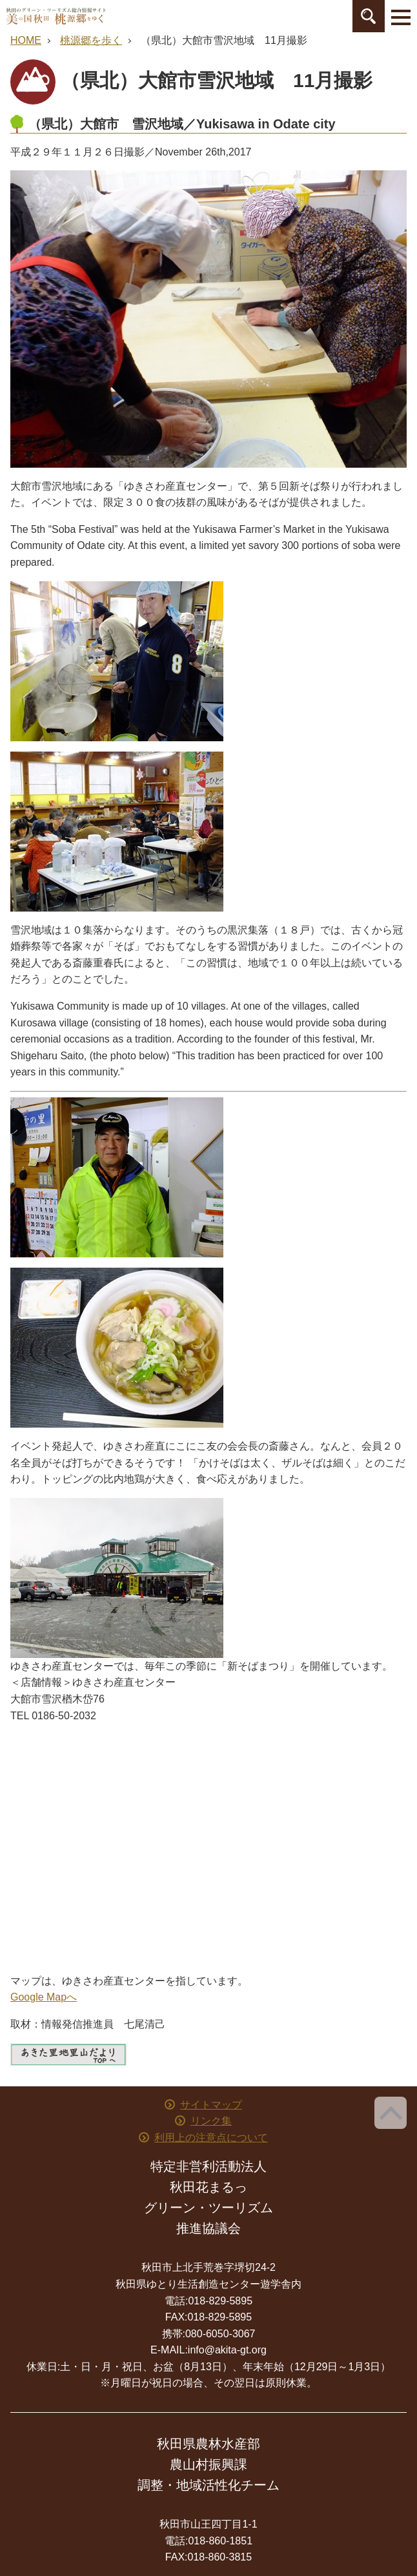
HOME (25, 40)
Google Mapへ (43, 1997)
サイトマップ (211, 2104)
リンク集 (211, 2120)
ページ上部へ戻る (390, 2113)
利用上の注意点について (211, 2137)
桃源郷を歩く (91, 40)
